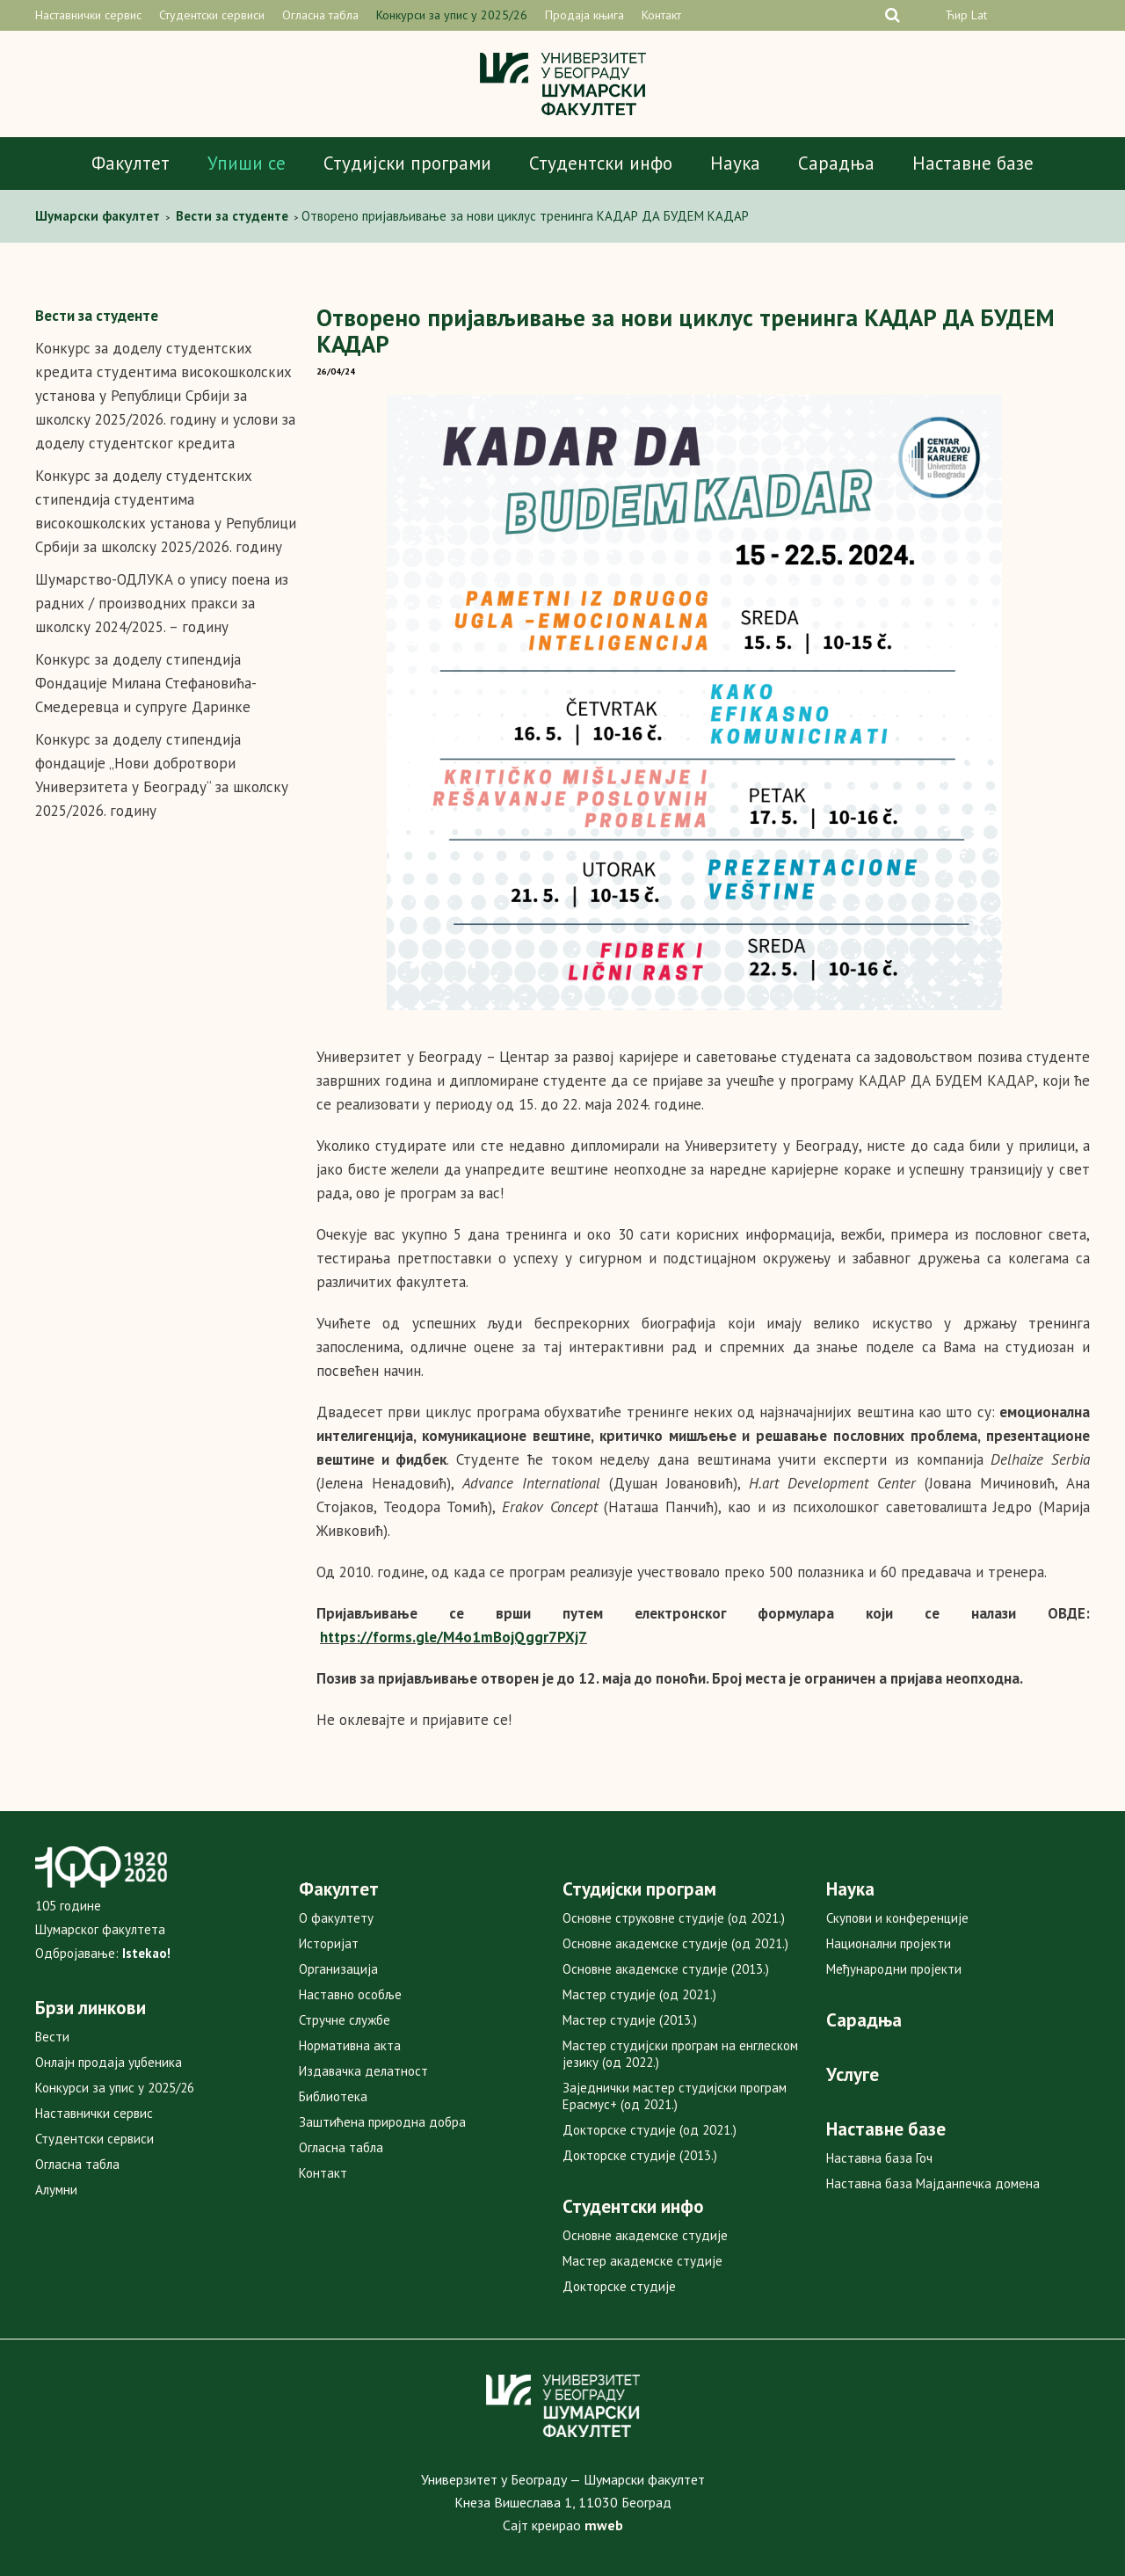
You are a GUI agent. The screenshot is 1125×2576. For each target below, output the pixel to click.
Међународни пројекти (894, 1969)
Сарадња (836, 163)
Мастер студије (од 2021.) (639, 1994)
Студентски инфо (600, 163)
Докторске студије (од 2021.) (649, 2129)
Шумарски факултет (99, 215)
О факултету (336, 1918)
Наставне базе (973, 163)
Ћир (956, 15)
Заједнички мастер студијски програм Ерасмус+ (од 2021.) (674, 2096)
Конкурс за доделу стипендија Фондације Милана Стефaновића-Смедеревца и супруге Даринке (146, 683)
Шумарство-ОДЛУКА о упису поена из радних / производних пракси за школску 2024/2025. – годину (161, 603)
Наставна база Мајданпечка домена (933, 2183)
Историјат (329, 1943)
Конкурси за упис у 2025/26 (451, 15)
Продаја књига (584, 15)
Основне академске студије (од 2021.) (675, 1943)
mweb (603, 2525)
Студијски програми (407, 163)
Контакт (661, 15)
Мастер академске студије (642, 2260)
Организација (338, 1969)
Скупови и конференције (897, 1918)
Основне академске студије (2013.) (665, 1969)
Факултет (130, 163)
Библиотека (333, 2096)
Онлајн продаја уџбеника (108, 2062)
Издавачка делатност (363, 2071)
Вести (52, 2036)
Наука (735, 163)
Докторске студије (619, 2286)
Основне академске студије (645, 2235)
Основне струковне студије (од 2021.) (673, 1918)
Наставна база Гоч (879, 2158)
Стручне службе (344, 2020)
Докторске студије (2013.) (639, 2155)
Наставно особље (350, 1994)
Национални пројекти (888, 1943)
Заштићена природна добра (382, 2122)
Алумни (56, 2189)
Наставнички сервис (88, 15)
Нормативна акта (350, 2045)
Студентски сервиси (212, 15)
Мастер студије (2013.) (629, 2020)
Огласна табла (320, 15)
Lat (979, 15)
